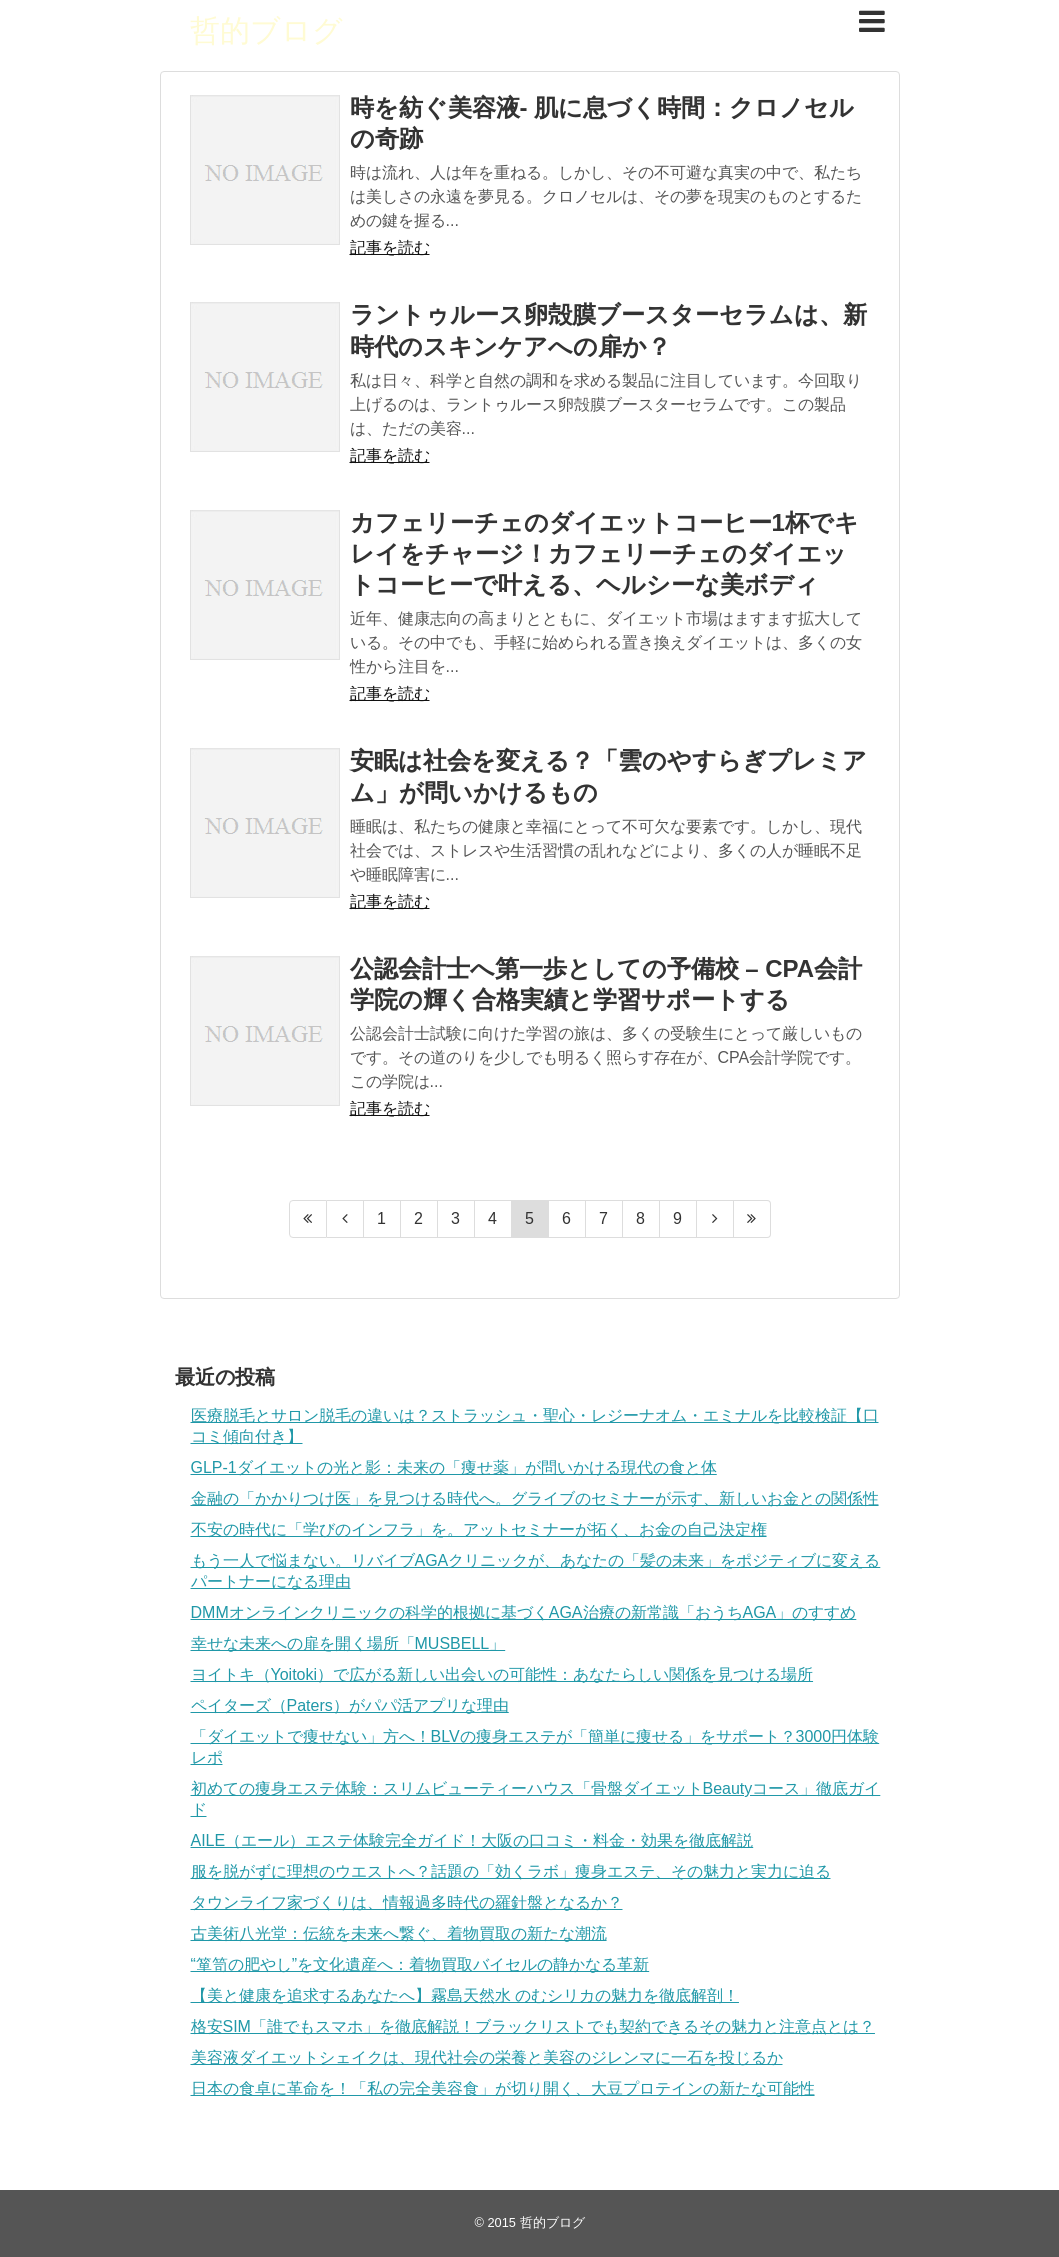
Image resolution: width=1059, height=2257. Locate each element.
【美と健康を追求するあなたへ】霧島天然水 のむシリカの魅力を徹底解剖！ (465, 1995)
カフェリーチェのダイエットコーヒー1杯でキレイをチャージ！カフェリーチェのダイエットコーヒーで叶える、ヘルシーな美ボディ (604, 553)
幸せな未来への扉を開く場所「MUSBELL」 (348, 1643)
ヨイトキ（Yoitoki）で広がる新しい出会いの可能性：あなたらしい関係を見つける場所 (502, 1674)
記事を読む (390, 247)
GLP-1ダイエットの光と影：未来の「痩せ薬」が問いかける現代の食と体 (454, 1467)
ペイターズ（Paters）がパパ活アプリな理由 (350, 1705)
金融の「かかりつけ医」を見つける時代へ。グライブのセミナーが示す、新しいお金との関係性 (535, 1498)
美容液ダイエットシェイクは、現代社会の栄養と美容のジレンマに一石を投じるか (487, 2057)
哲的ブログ (266, 30)
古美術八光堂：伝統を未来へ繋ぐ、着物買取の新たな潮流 (399, 1933)
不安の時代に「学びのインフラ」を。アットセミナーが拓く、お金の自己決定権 (479, 1529)
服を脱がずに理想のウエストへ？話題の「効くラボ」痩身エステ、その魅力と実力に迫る (511, 1871)
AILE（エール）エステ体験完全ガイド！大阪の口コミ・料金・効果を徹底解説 (472, 1840)
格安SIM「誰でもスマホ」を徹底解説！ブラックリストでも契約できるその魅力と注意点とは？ (533, 2026)
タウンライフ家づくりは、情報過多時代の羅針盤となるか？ (407, 1902)
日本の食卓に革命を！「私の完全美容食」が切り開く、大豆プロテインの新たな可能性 (503, 2088)
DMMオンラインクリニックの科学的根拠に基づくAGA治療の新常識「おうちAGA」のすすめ (524, 1612)
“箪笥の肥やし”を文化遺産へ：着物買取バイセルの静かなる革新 (420, 1964)
